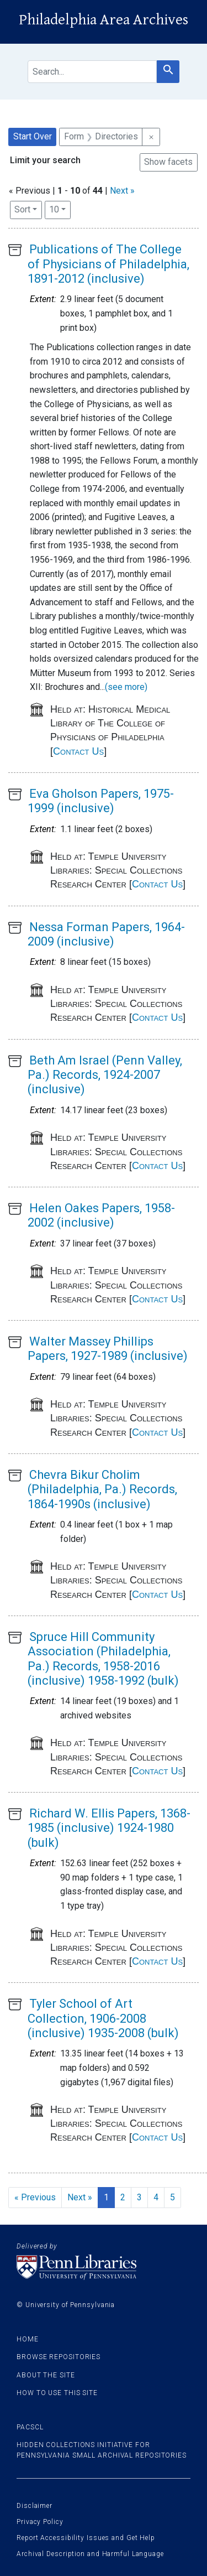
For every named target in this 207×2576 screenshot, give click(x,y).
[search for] (92, 71)
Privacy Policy (40, 2522)
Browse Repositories (58, 2357)
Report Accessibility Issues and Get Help (86, 2538)
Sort (22, 209)
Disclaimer (34, 2506)
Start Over (32, 136)
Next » (122, 190)
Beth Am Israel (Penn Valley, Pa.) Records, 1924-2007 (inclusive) (105, 1075)
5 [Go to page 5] (172, 2197)
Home (28, 2339)
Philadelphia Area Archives (103, 20)
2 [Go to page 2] (122, 2197)
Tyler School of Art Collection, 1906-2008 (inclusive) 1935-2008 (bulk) (103, 2018)
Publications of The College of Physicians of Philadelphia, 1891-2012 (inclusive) (108, 263)
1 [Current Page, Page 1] (106, 2197)
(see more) (126, 687)
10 (60, 208)
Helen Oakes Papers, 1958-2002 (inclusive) (101, 1215)
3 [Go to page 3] (139, 2197)
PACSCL (30, 2427)
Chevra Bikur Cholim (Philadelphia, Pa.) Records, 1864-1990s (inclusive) (102, 1489)
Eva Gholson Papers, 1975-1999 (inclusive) (101, 801)
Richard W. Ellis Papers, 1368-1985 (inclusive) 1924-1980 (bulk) (109, 1828)
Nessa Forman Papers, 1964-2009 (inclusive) (106, 934)
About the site (46, 2375)
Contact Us (78, 751)
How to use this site (57, 2393)
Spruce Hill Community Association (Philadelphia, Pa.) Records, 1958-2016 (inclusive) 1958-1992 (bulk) (103, 1658)
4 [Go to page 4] (155, 2197)
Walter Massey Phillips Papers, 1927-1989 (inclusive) (108, 1348)
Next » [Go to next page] (79, 2197)
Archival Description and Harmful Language (90, 2554)
